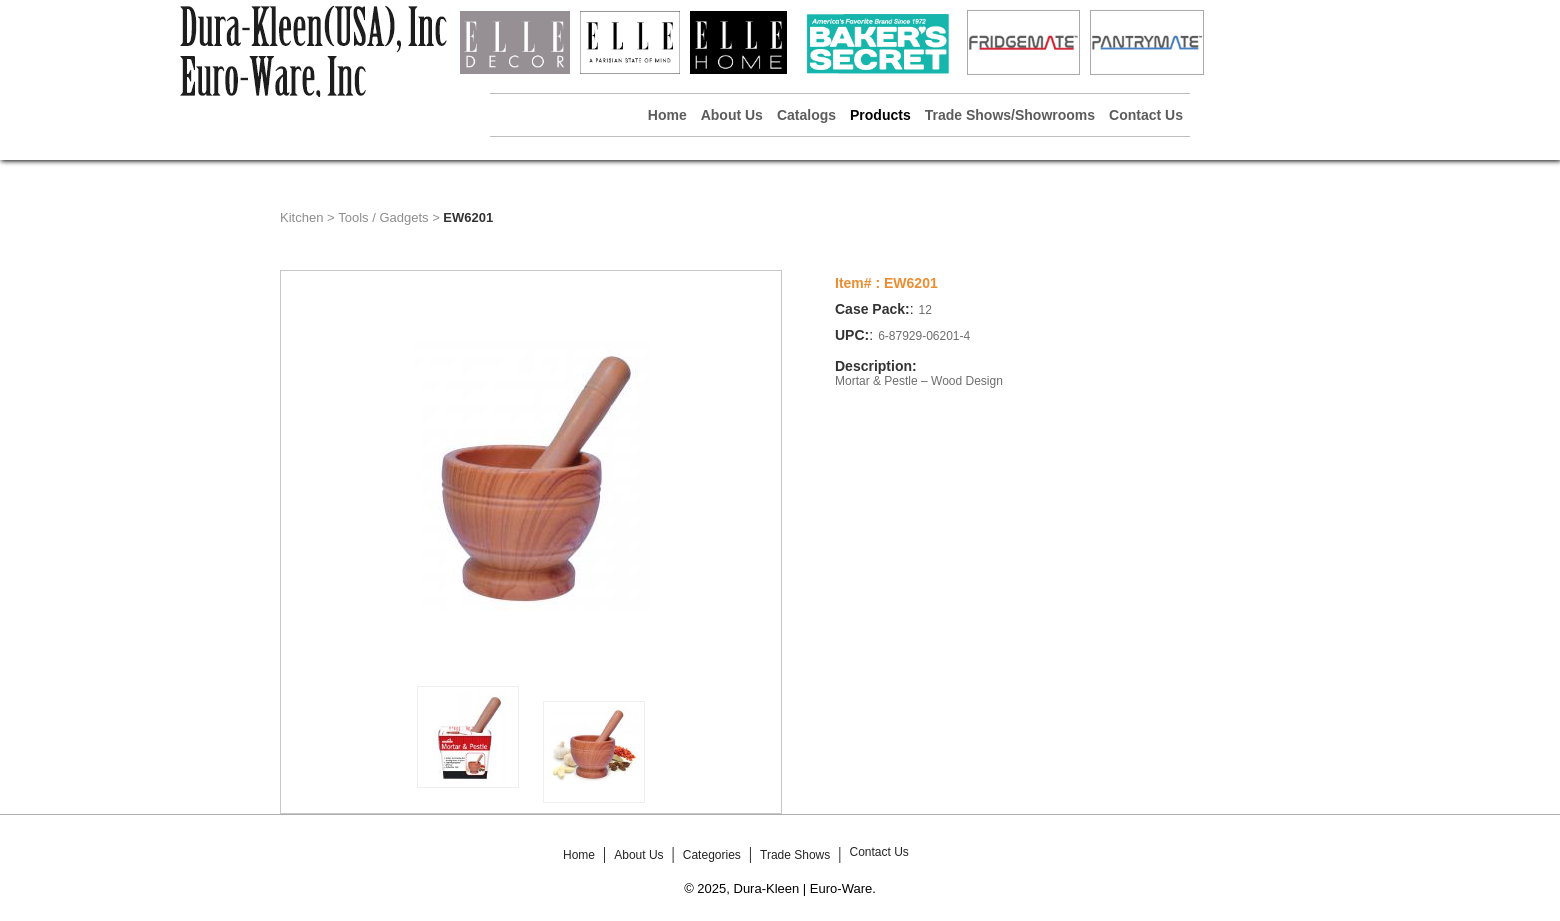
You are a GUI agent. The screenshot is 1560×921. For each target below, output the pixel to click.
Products (880, 115)
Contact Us (1146, 115)
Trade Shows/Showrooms (1010, 115)
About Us (732, 115)
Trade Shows (795, 855)
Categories (712, 855)
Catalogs (806, 115)
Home (667, 115)
